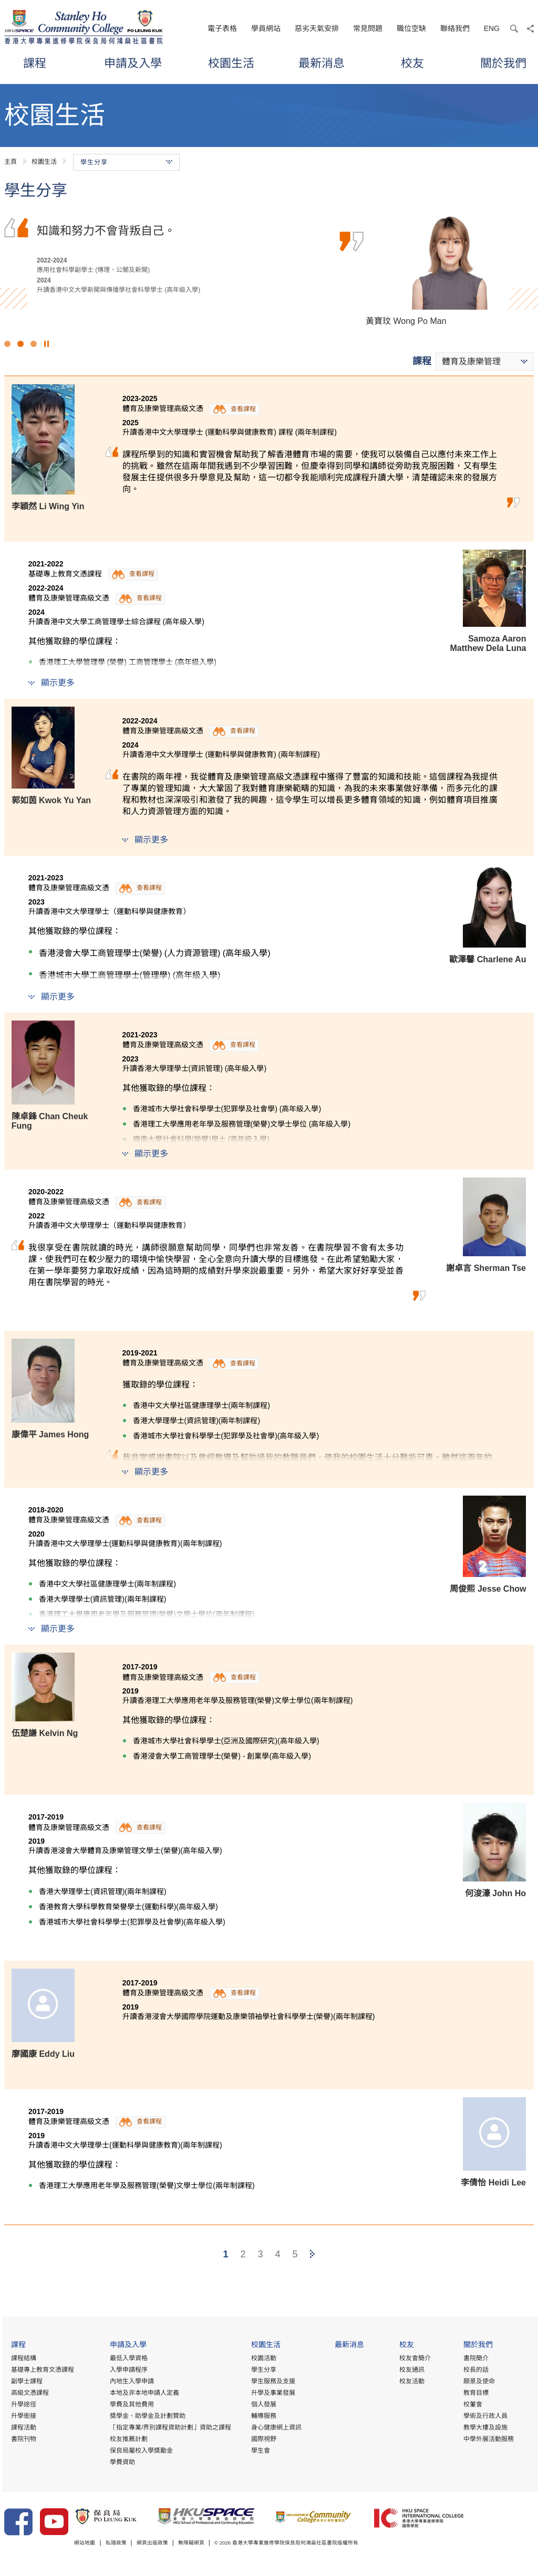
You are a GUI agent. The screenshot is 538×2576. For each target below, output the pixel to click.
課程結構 (21, 2358)
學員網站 (266, 28)
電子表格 (222, 28)
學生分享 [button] (126, 162)
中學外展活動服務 (488, 2439)
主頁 (10, 161)
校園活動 (262, 2358)
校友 (412, 63)
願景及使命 (478, 2381)
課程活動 (21, 2428)
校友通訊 (411, 2370)
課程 (34, 63)
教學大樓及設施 (485, 2428)
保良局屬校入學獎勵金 (139, 2451)
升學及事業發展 (272, 2393)
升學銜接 (21, 2416)
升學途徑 (21, 2405)
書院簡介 (475, 2358)
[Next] (312, 2254)
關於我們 (503, 63)
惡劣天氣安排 (317, 28)
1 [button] (7, 344)
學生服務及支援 (272, 2381)
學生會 (259, 2451)
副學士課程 (24, 2381)
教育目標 (475, 2393)
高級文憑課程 (28, 2393)
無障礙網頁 (208, 2544)
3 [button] (33, 344)
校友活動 (411, 2381)
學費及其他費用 (130, 2405)
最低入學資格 (127, 2358)
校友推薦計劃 (127, 2439)
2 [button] (20, 344)
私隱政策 (122, 2544)
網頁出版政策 (164, 2544)
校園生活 (231, 63)
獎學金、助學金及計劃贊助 (146, 2416)
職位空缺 (411, 28)
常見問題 (367, 28)
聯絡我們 (455, 28)
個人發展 (262, 2405)
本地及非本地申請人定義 (143, 2393)
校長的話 (475, 2370)
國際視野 (262, 2439)
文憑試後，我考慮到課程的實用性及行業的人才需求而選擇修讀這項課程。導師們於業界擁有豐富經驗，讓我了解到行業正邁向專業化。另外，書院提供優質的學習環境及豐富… (187, 247)
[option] (269, 268)
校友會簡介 (414, 2358)
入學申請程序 (127, 2370)
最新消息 (321, 63)
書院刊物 (21, 2439)
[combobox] (485, 361)
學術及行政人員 (485, 2416)
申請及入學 (133, 63)
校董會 (472, 2405)
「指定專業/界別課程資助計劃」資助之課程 (169, 2428)
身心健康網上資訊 (275, 2428)
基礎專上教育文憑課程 (40, 2370)
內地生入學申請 (130, 2381)
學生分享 (262, 2370)
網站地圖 (87, 2544)
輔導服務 (262, 2416)
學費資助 (120, 2462)
